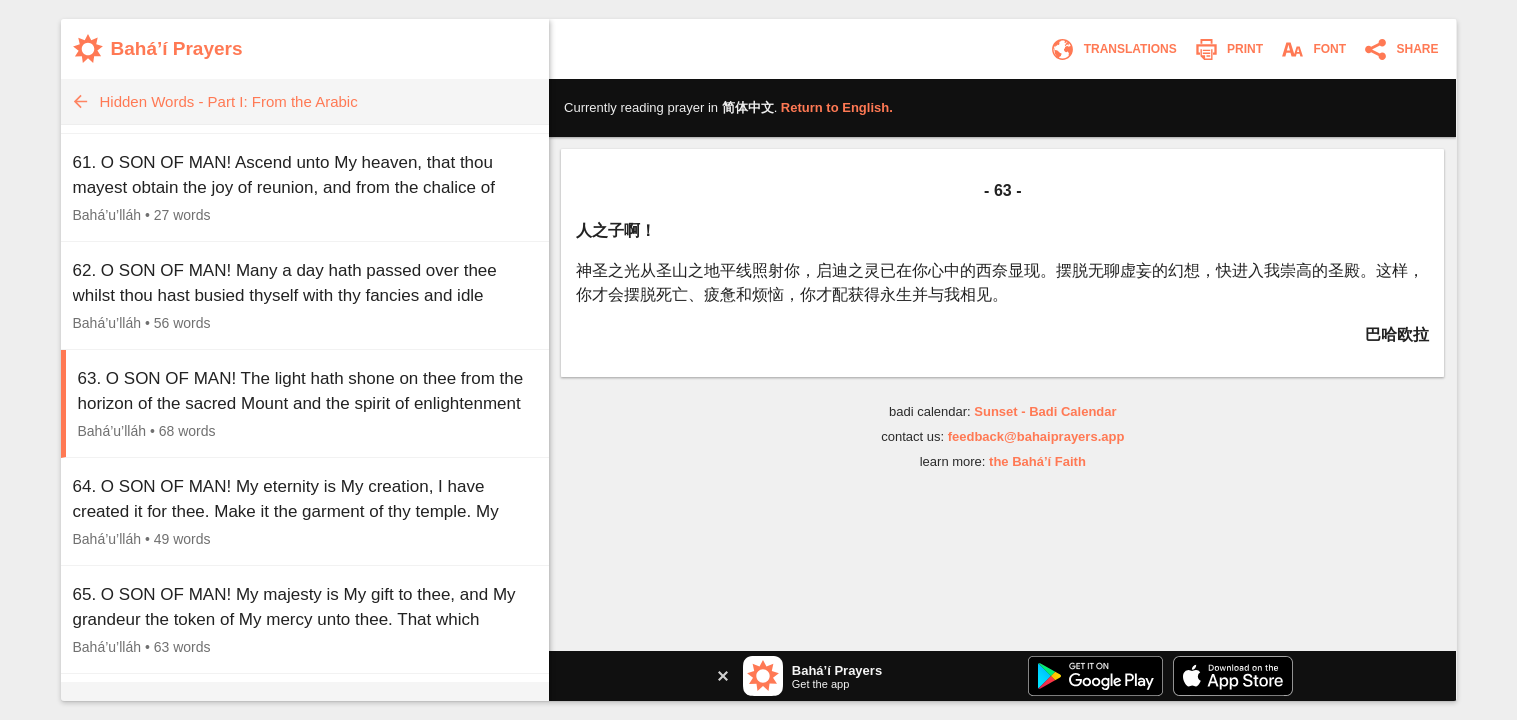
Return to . (837, 107)
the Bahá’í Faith (1037, 461)
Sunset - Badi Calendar (1045, 411)
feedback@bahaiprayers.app (1036, 436)
